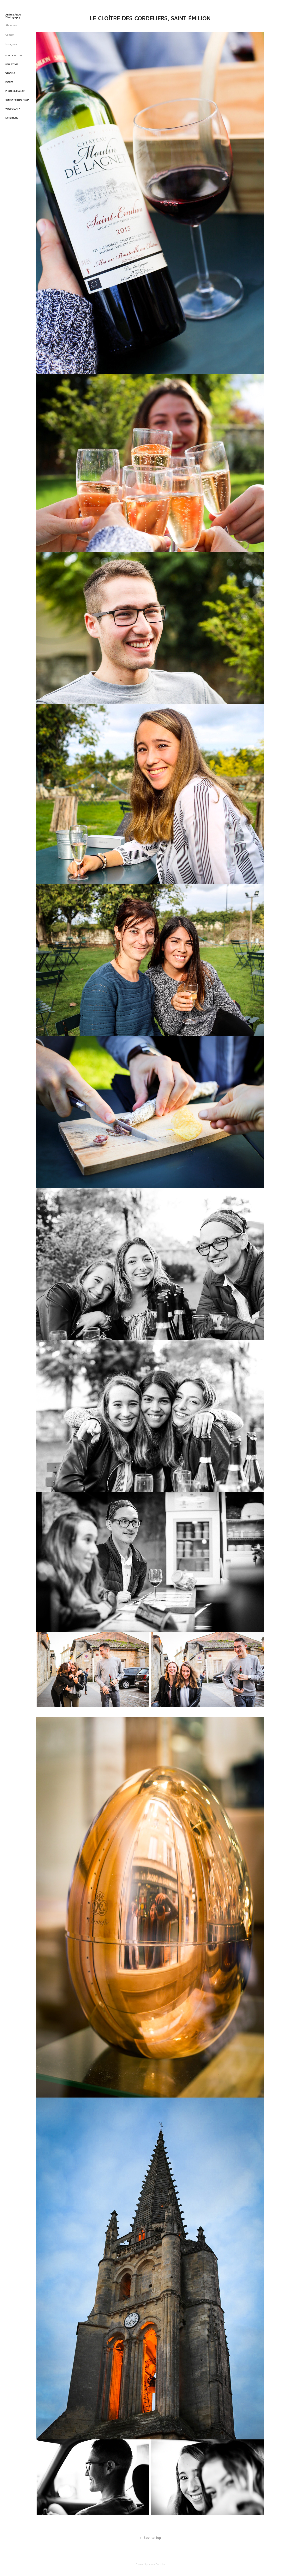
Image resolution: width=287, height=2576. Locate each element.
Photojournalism (15, 91)
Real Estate (11, 64)
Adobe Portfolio (156, 2564)
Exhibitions (11, 118)
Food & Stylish (13, 55)
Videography (12, 109)
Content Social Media (17, 100)
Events (9, 82)
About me (11, 25)
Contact (9, 34)
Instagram (11, 44)
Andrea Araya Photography (13, 16)
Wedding (10, 73)
